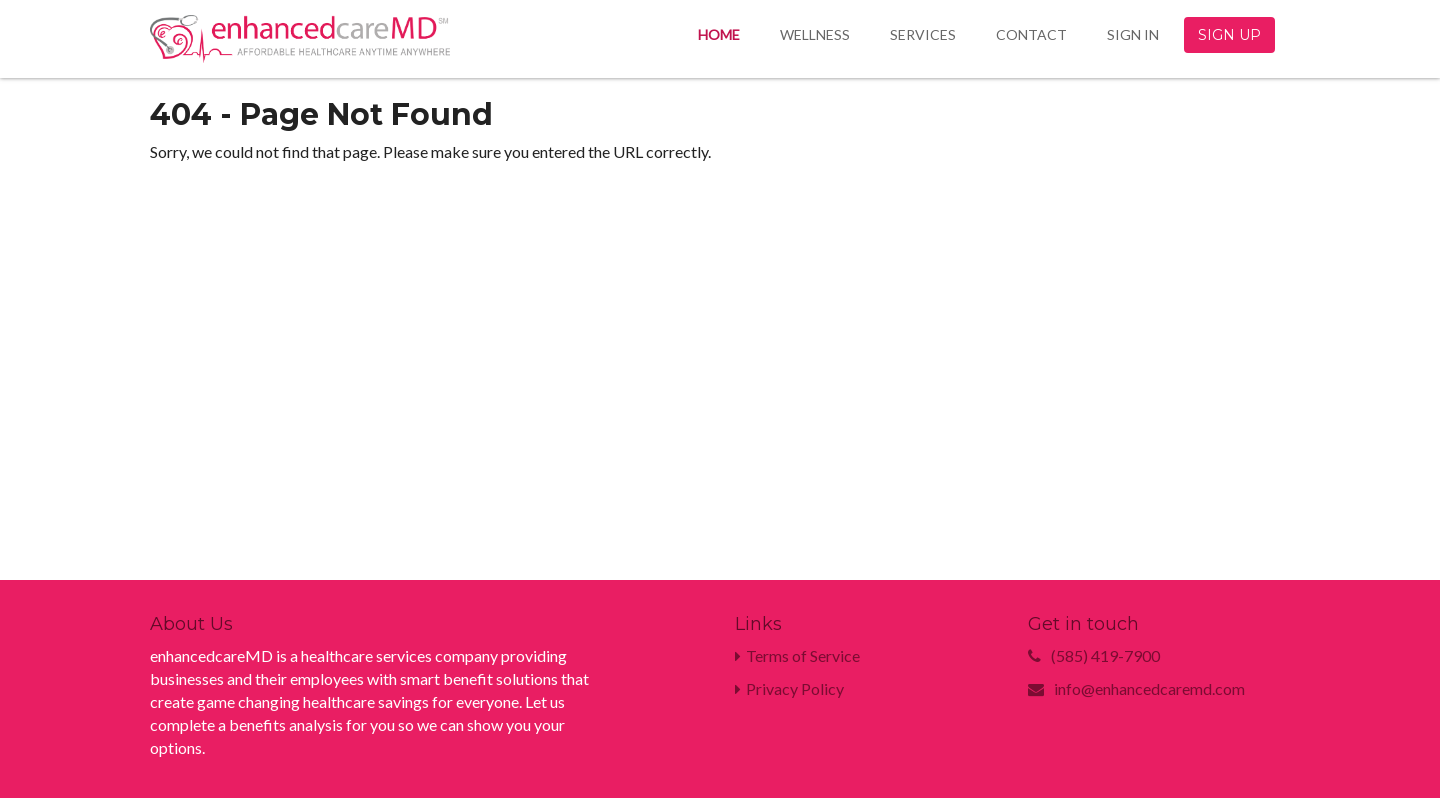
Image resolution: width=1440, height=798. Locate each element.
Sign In (1133, 34)
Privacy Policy (789, 688)
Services (923, 34)
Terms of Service (797, 655)
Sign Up (1229, 35)
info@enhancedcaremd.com (1149, 688)
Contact (1031, 34)
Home (719, 34)
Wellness (815, 34)
